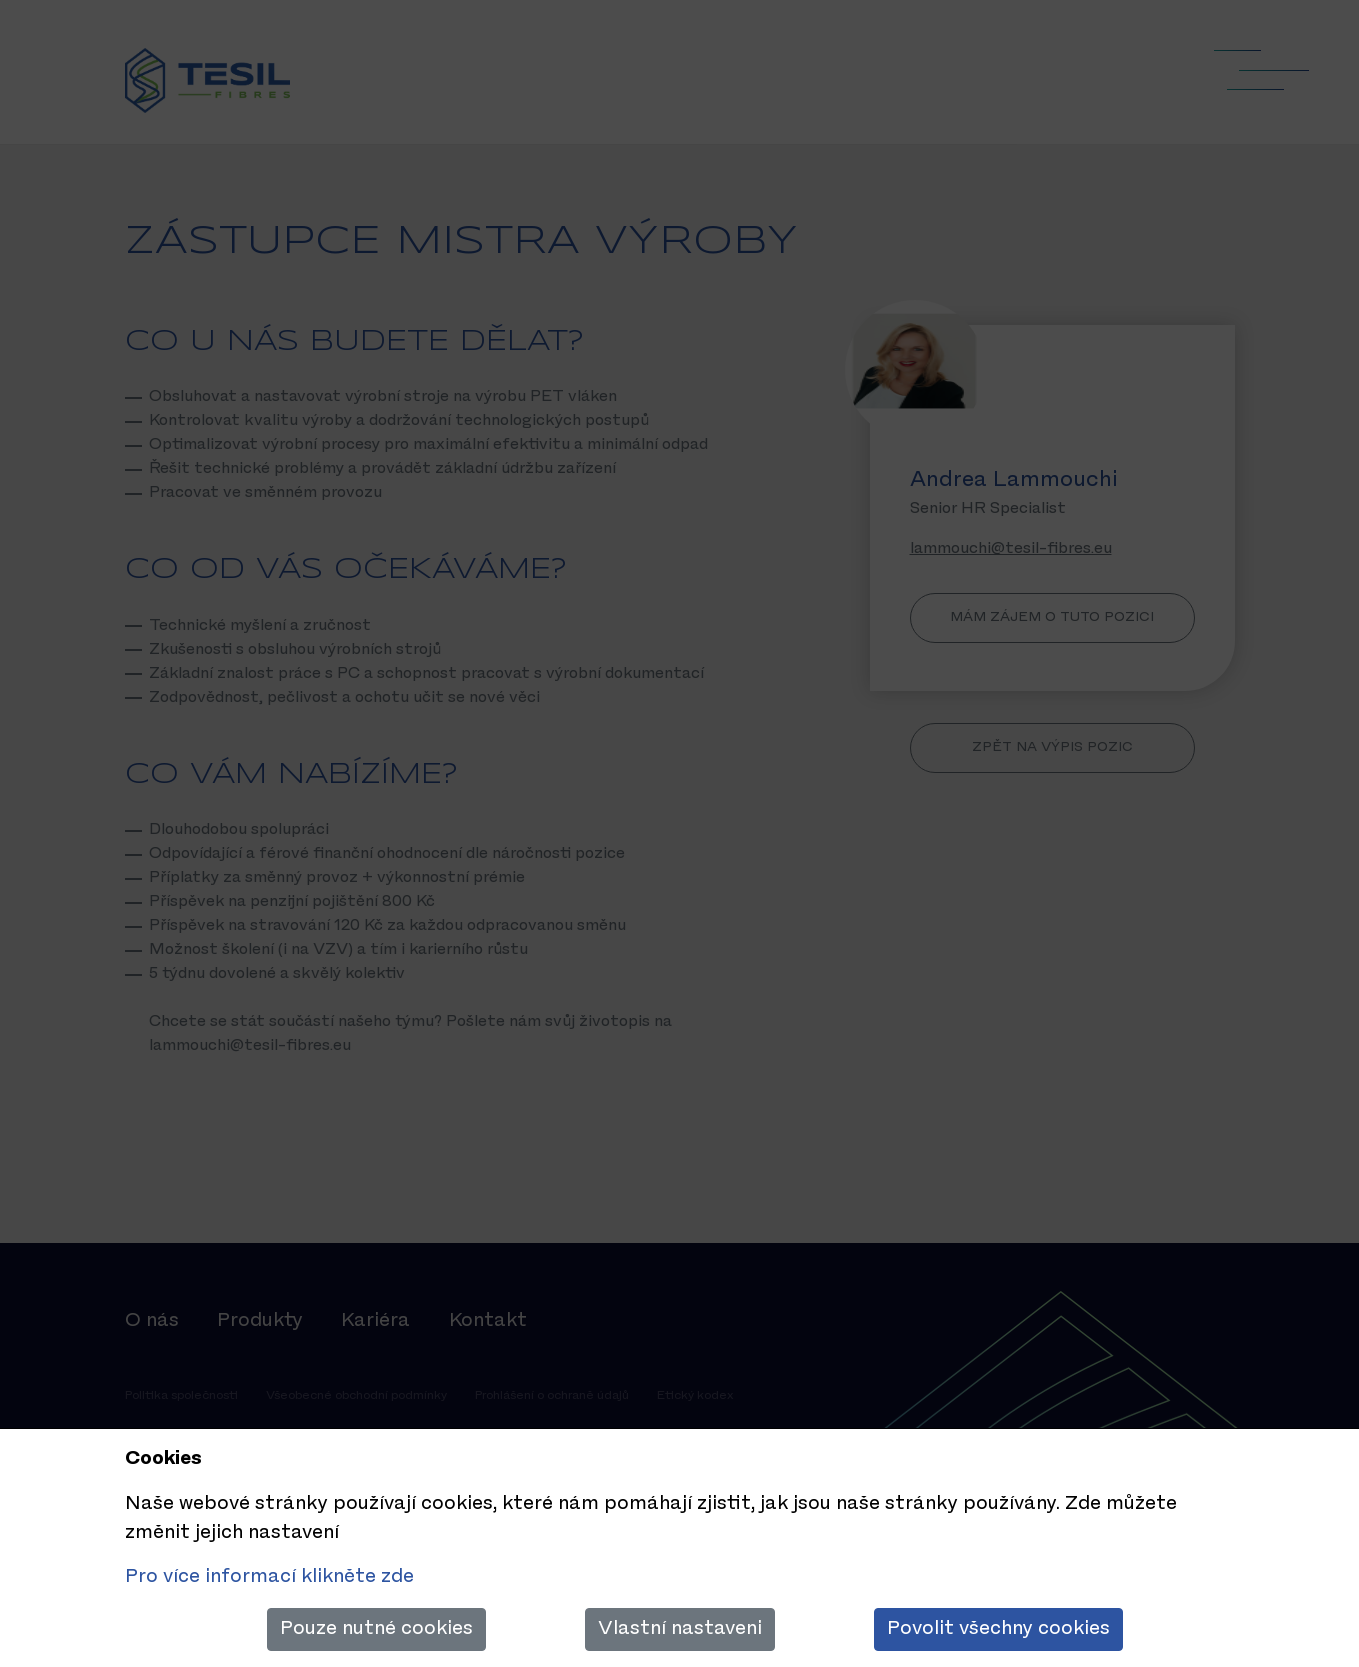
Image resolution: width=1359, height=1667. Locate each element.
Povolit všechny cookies (998, 1629)
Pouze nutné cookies (376, 1629)
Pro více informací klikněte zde (269, 1577)
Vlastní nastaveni (680, 1629)
